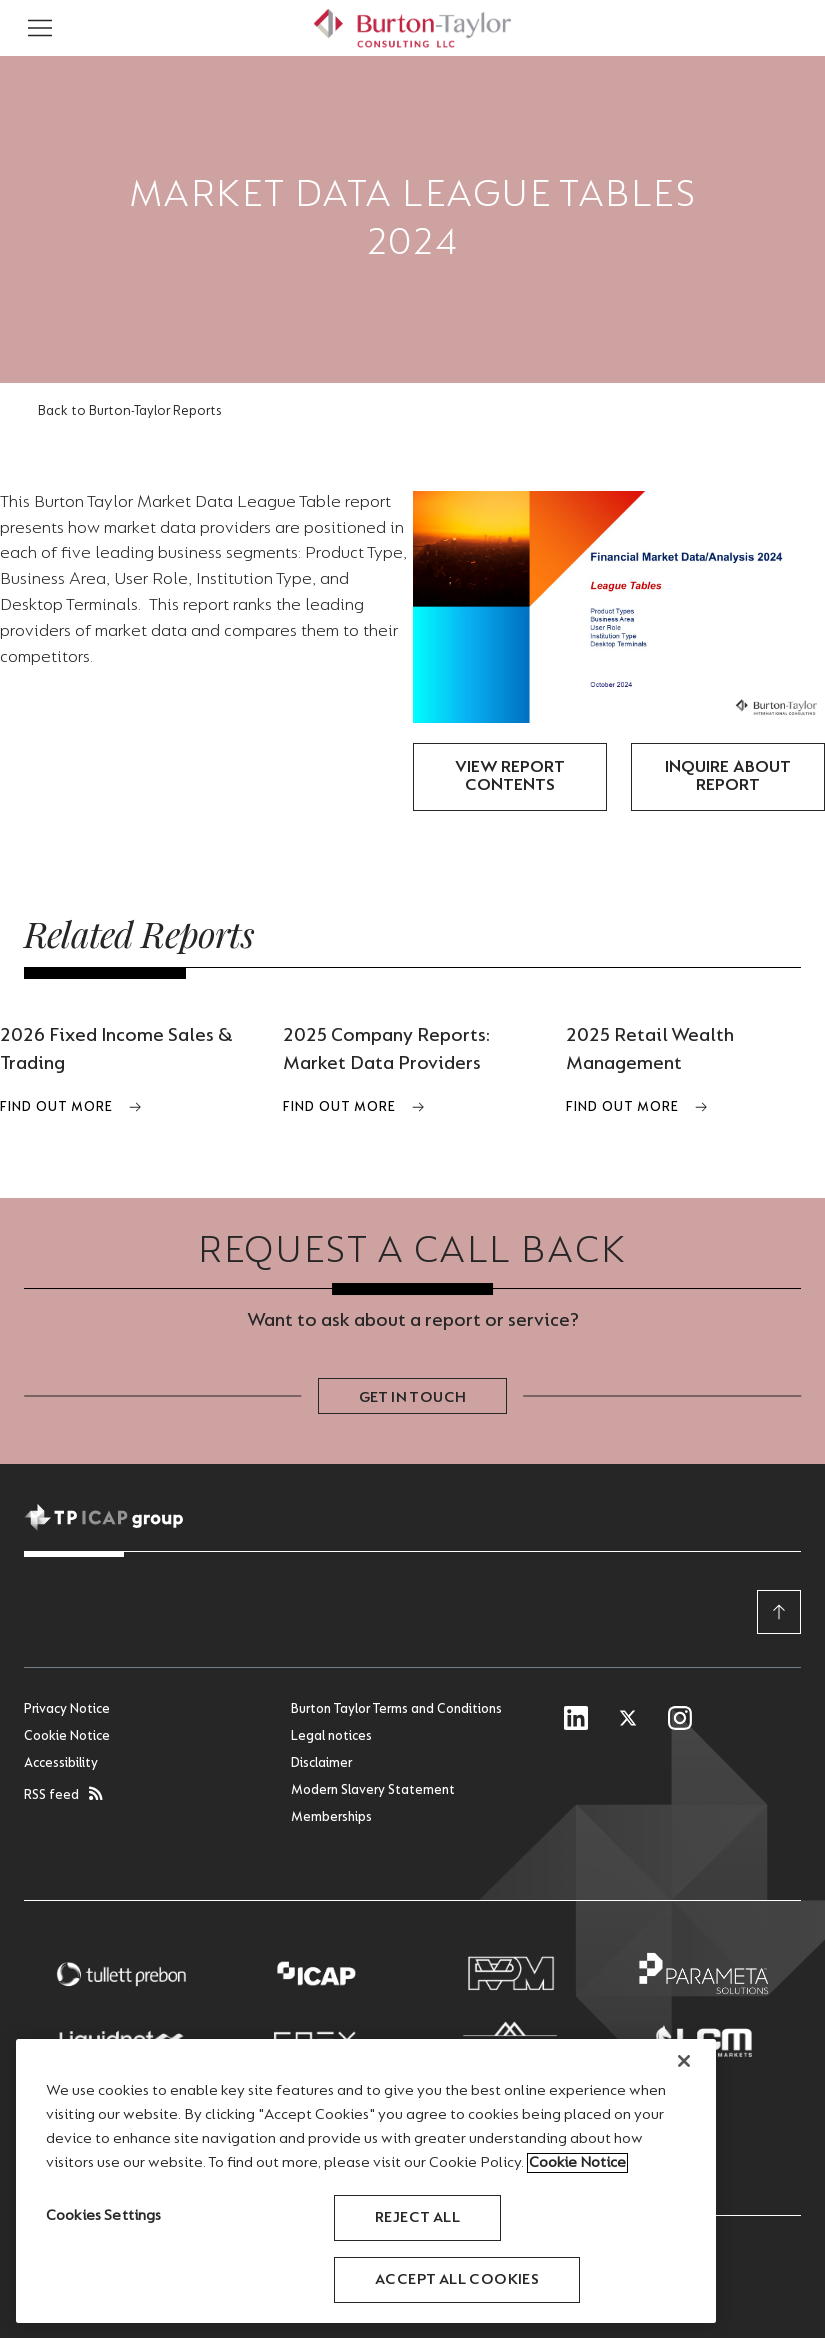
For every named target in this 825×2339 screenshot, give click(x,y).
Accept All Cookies (457, 2280)
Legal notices (331, 1738)
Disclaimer (321, 1765)
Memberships (331, 1819)
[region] (366, 2181)
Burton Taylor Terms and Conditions (396, 1711)
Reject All (417, 2218)
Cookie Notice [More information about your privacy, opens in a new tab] (577, 2163)
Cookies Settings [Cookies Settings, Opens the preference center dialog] (104, 2216)
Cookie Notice (67, 1738)
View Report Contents (510, 777)
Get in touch (413, 1399)
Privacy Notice (67, 1711)
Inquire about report (728, 777)
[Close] (684, 2061)
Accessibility (61, 1765)
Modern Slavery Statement (373, 1792)
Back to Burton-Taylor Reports (130, 412)
